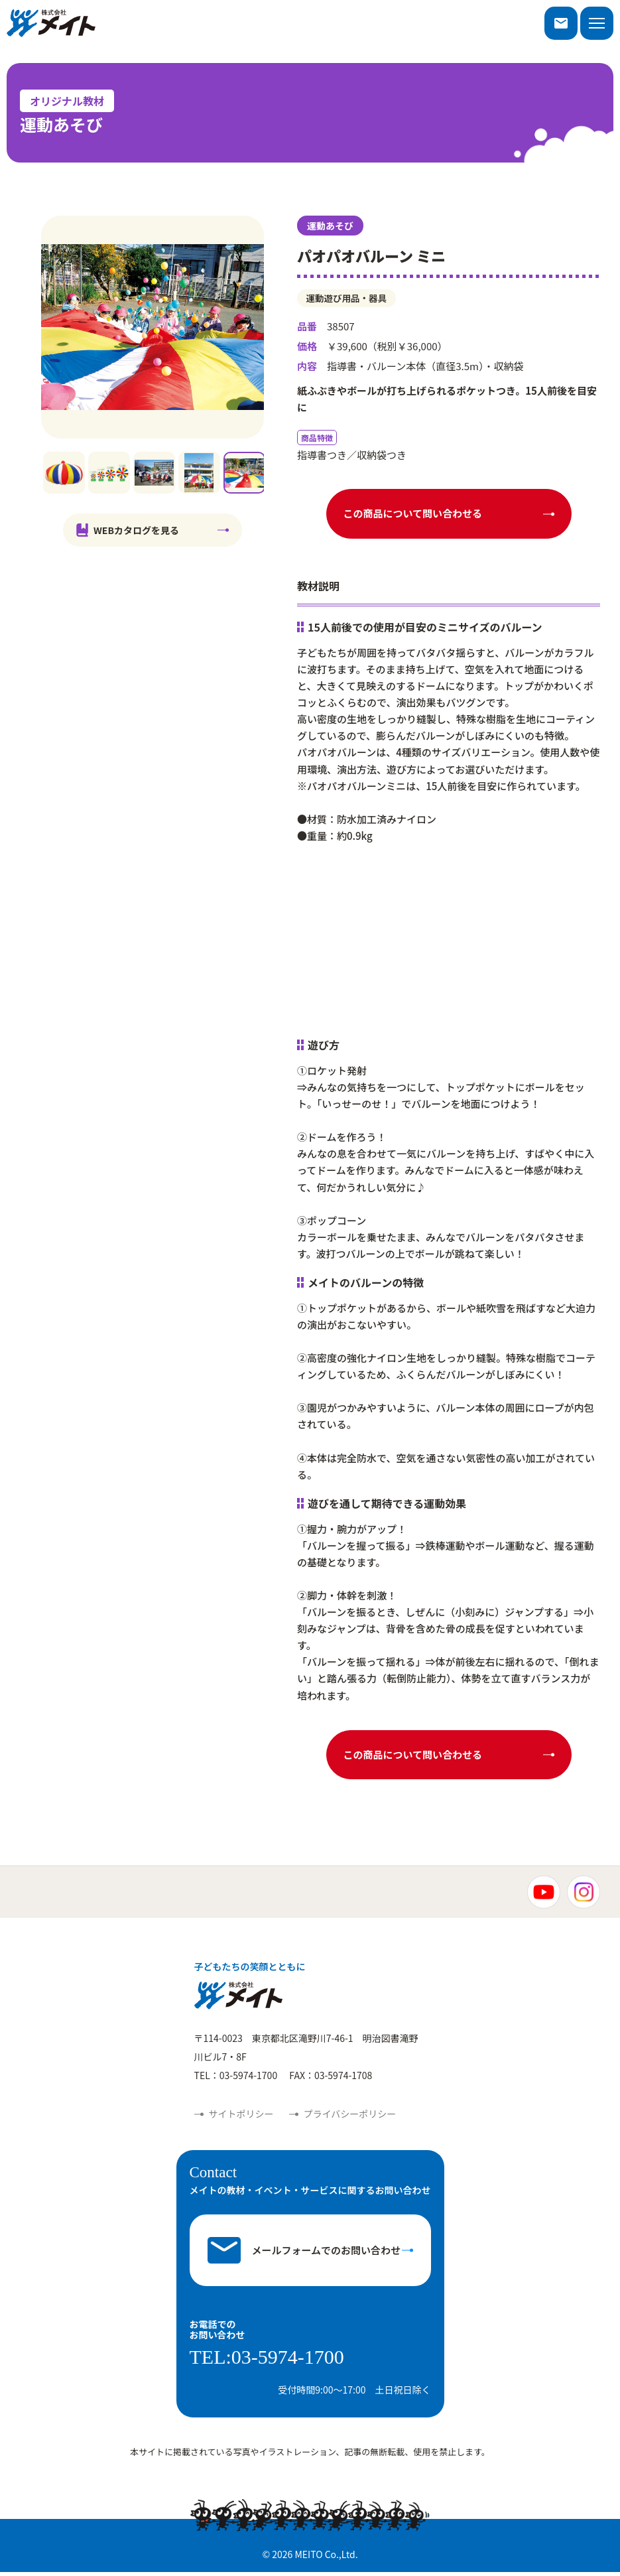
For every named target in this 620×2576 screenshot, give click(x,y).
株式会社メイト (51, 23)
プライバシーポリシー (350, 2117)
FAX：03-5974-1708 (330, 2079)
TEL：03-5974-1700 (236, 2079)
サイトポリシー (241, 2117)
